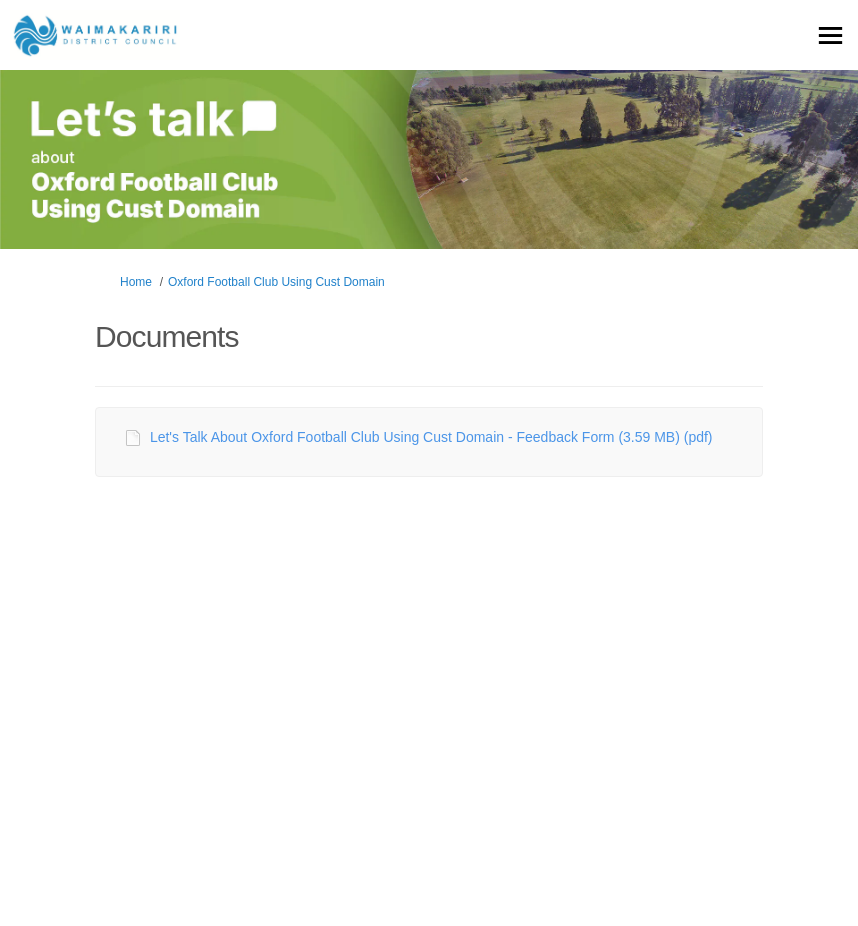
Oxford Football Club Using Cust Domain (276, 282)
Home (136, 282)
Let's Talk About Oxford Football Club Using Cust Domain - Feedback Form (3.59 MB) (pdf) (431, 437)
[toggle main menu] (830, 35)
